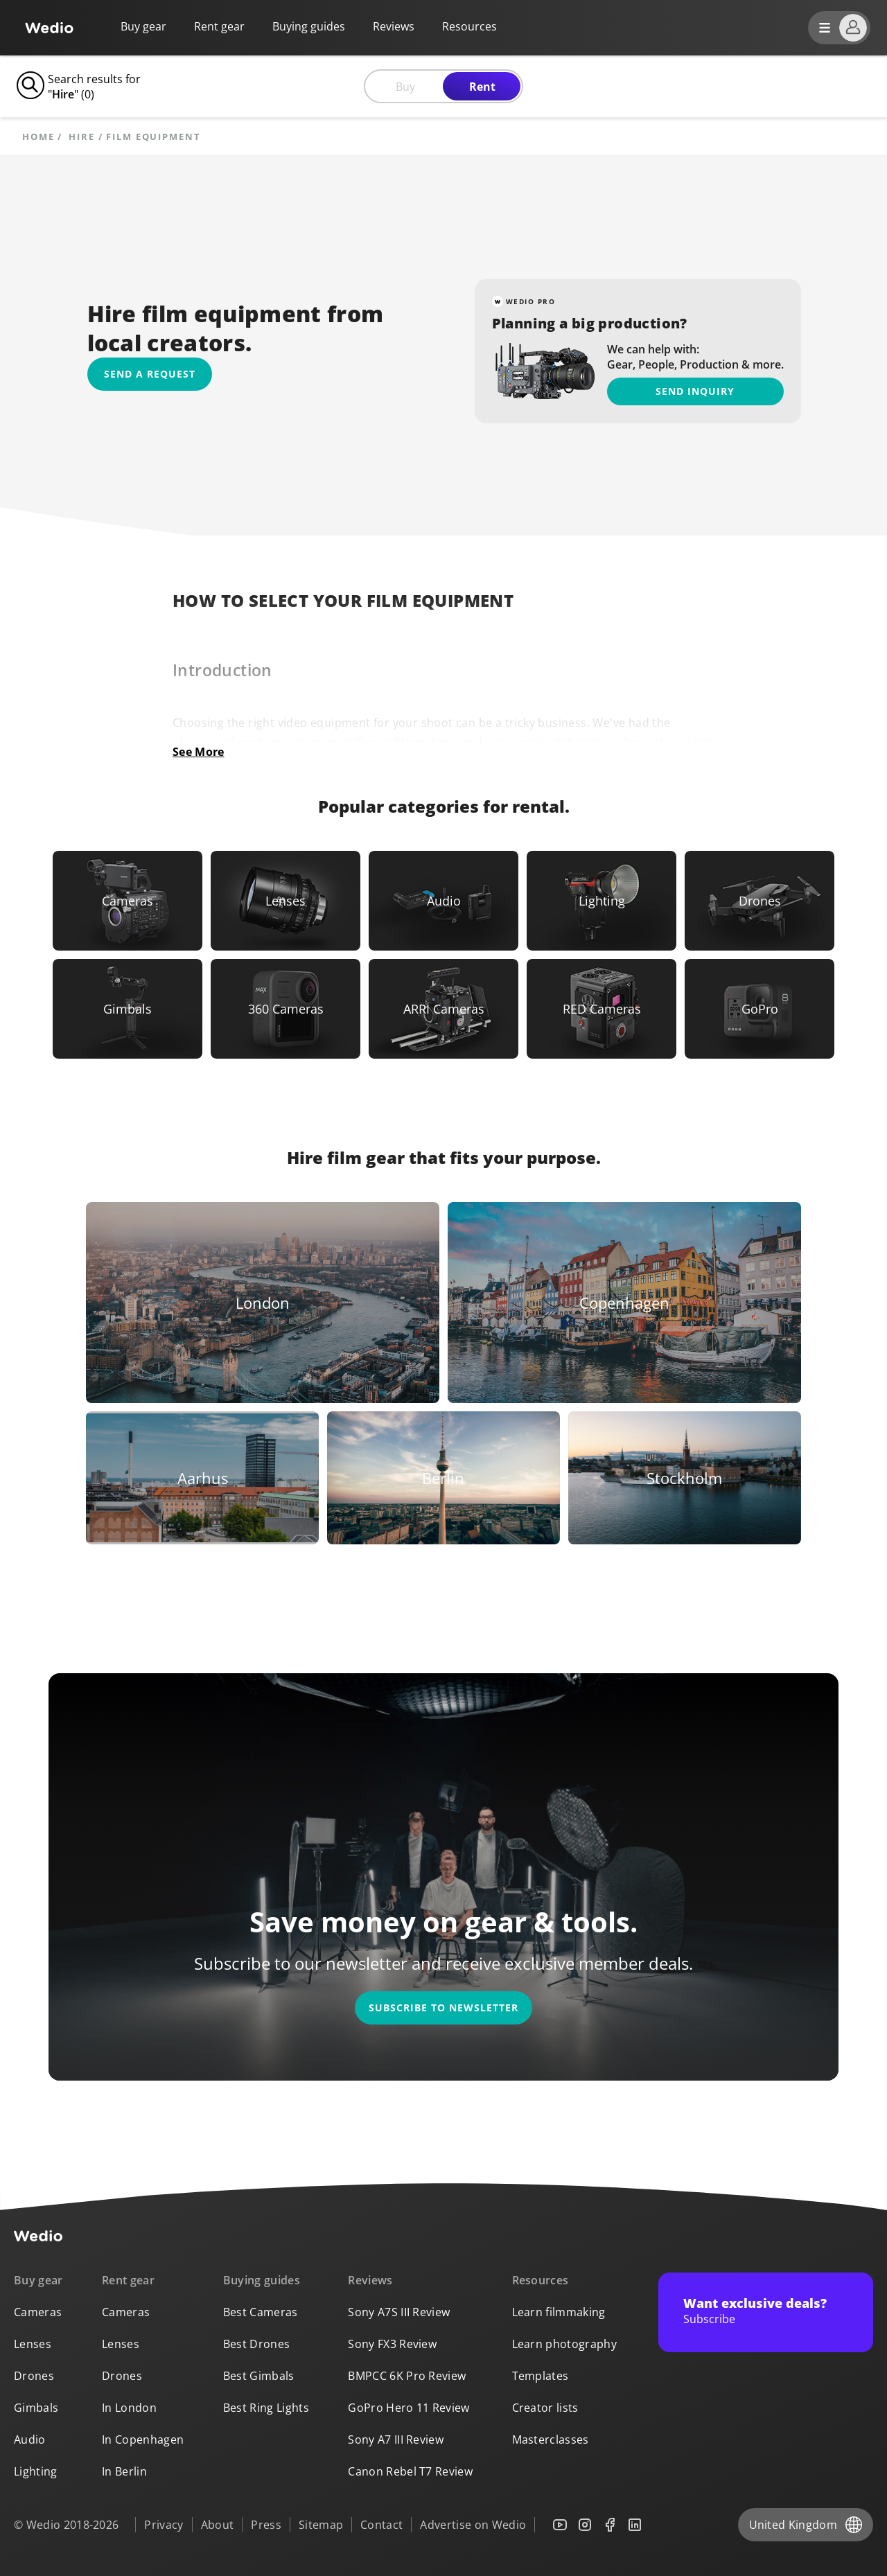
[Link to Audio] (443, 901)
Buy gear (143, 26)
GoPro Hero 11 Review (408, 2407)
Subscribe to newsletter (443, 2007)
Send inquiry (695, 391)
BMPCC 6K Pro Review (407, 2375)
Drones (34, 2375)
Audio (30, 2439)
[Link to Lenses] (285, 901)
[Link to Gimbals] (127, 1009)
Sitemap (321, 2524)
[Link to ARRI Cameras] (443, 1009)
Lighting (36, 2471)
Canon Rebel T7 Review (410, 2471)
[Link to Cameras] (127, 901)
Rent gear (219, 26)
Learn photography (564, 2344)
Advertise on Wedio (473, 2524)
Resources (540, 2280)
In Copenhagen (143, 2439)
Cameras (38, 2312)
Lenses (32, 2344)
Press (266, 2524)
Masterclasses (550, 2439)
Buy (405, 86)
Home (38, 137)
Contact (381, 2524)
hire (82, 137)
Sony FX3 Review (392, 2344)
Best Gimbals (259, 2375)
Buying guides (308, 26)
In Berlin (124, 2471)
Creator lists (545, 2407)
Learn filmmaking (559, 2312)
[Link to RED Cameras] (601, 1009)
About (217, 2524)
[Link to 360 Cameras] (285, 1009)
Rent (482, 86)
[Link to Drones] (759, 901)
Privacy (163, 2524)
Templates (540, 2375)
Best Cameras (260, 2312)
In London (129, 2407)
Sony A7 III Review (396, 2439)
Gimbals (36, 2407)
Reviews (393, 26)
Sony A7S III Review (399, 2312)
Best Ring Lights (266, 2407)
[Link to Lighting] (601, 901)
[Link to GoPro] (759, 1009)
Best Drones (256, 2344)
